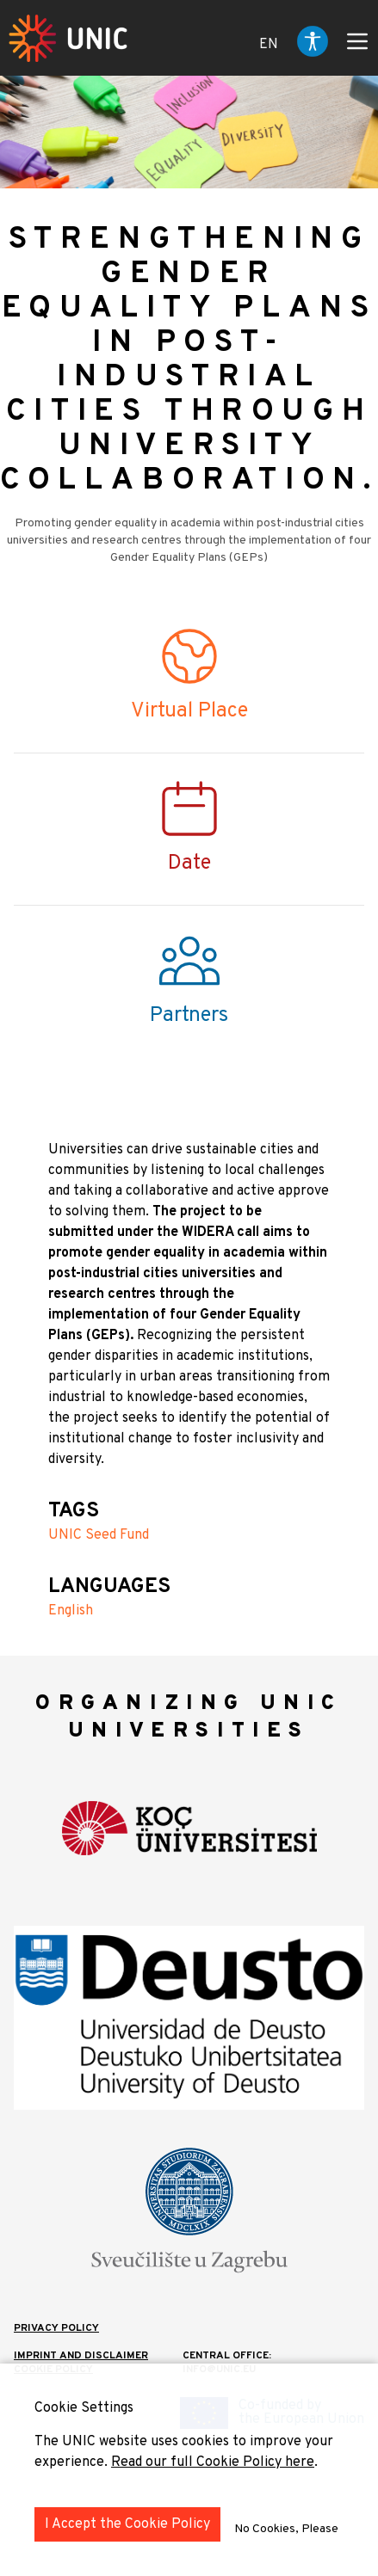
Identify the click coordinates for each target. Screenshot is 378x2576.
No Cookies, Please (286, 2529)
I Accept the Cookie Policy (127, 2524)
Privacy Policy (56, 2328)
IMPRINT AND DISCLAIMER (81, 2356)
